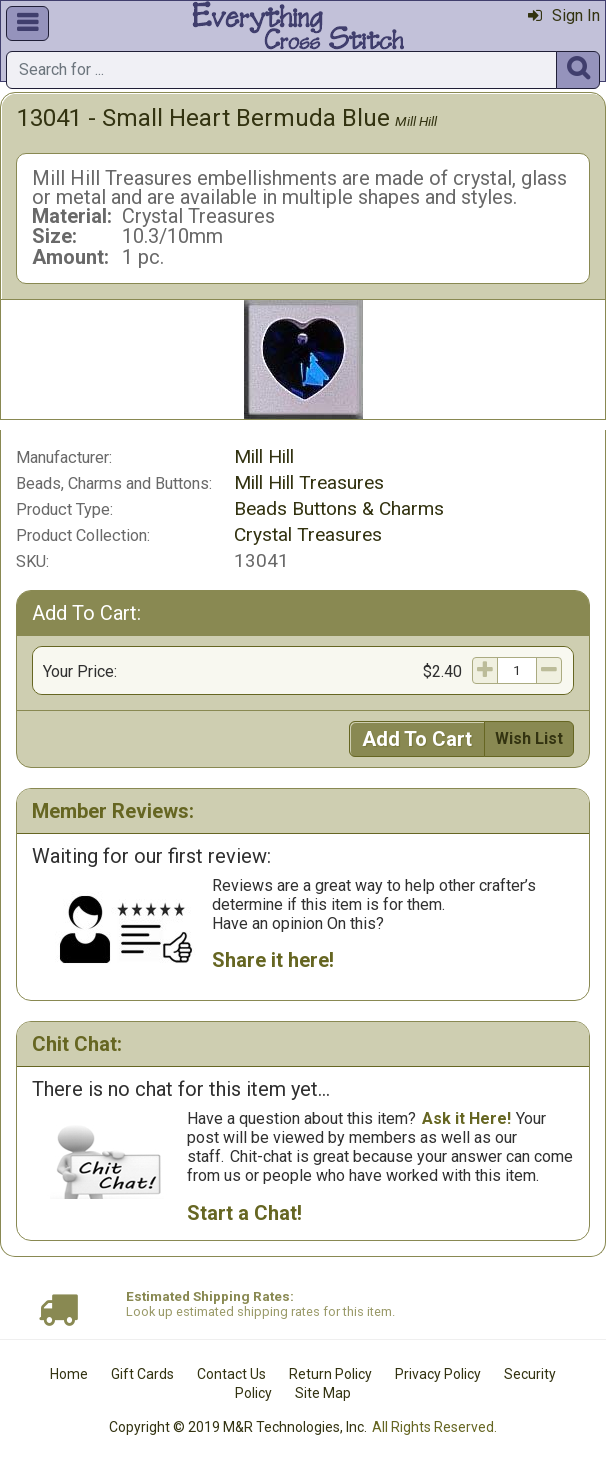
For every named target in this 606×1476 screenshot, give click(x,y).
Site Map (323, 1393)
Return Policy (330, 1374)
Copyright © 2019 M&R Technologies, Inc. (238, 1427)
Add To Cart (417, 739)
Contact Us (231, 1374)
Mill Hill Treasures (309, 482)
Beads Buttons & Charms (339, 508)
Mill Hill (416, 121)
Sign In (564, 15)
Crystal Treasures (308, 534)
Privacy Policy (438, 1374)
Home (69, 1374)
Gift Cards (142, 1374)
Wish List (529, 738)
